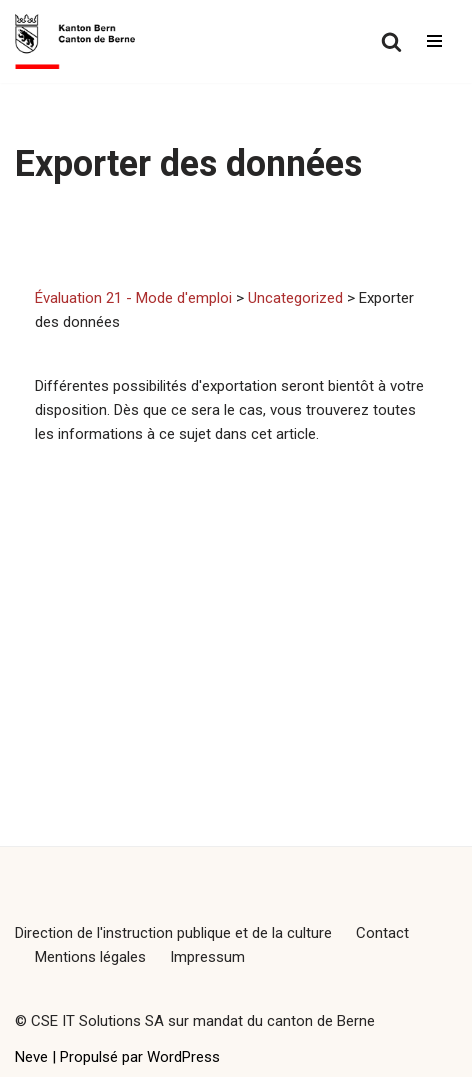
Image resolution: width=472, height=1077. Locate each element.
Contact (382, 933)
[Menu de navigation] (434, 41)
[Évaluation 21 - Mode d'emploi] (75, 41)
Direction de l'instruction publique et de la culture (173, 933)
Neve (31, 1057)
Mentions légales (90, 957)
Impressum (207, 957)
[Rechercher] (391, 41)
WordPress (183, 1057)
